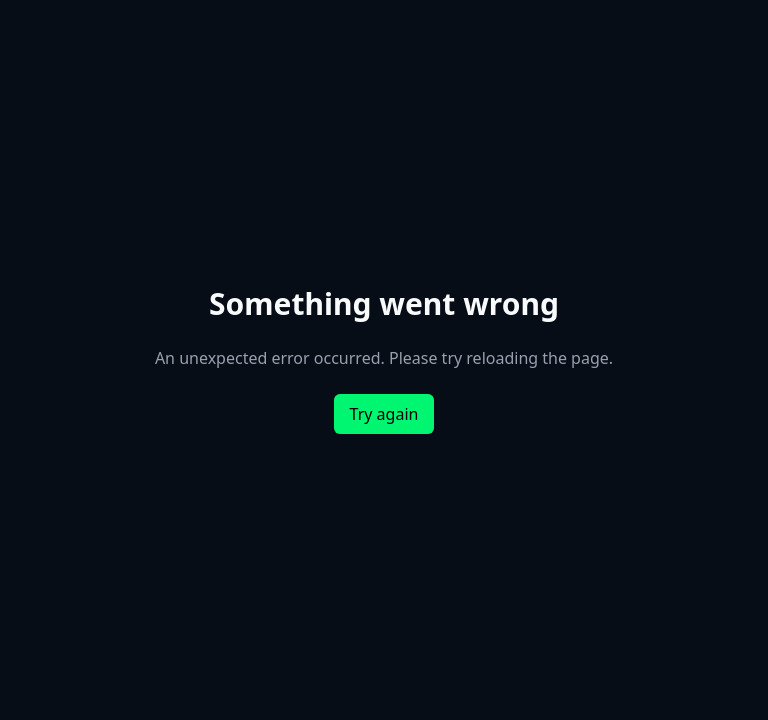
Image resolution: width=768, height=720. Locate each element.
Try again (384, 414)
